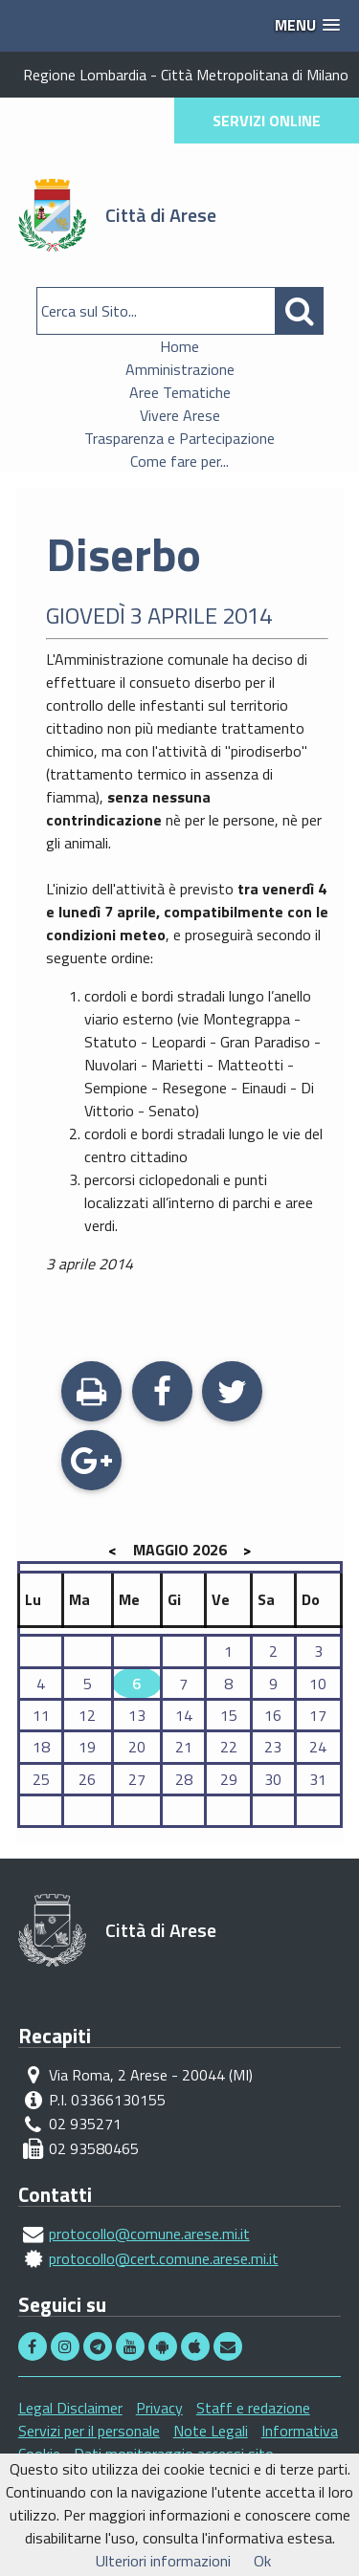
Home (179, 346)
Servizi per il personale (89, 2430)
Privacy (159, 2407)
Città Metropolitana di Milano (254, 74)
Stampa (91, 1393)
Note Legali (210, 2430)
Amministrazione (180, 369)
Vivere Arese (180, 415)
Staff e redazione (253, 2407)
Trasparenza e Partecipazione (179, 438)
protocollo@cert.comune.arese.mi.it (164, 2258)
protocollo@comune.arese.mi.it (149, 2233)
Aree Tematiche (180, 392)
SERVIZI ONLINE (267, 120)
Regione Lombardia (84, 74)
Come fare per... (179, 461)
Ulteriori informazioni (163, 2560)
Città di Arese (160, 215)
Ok (262, 2560)
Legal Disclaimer (70, 2407)
